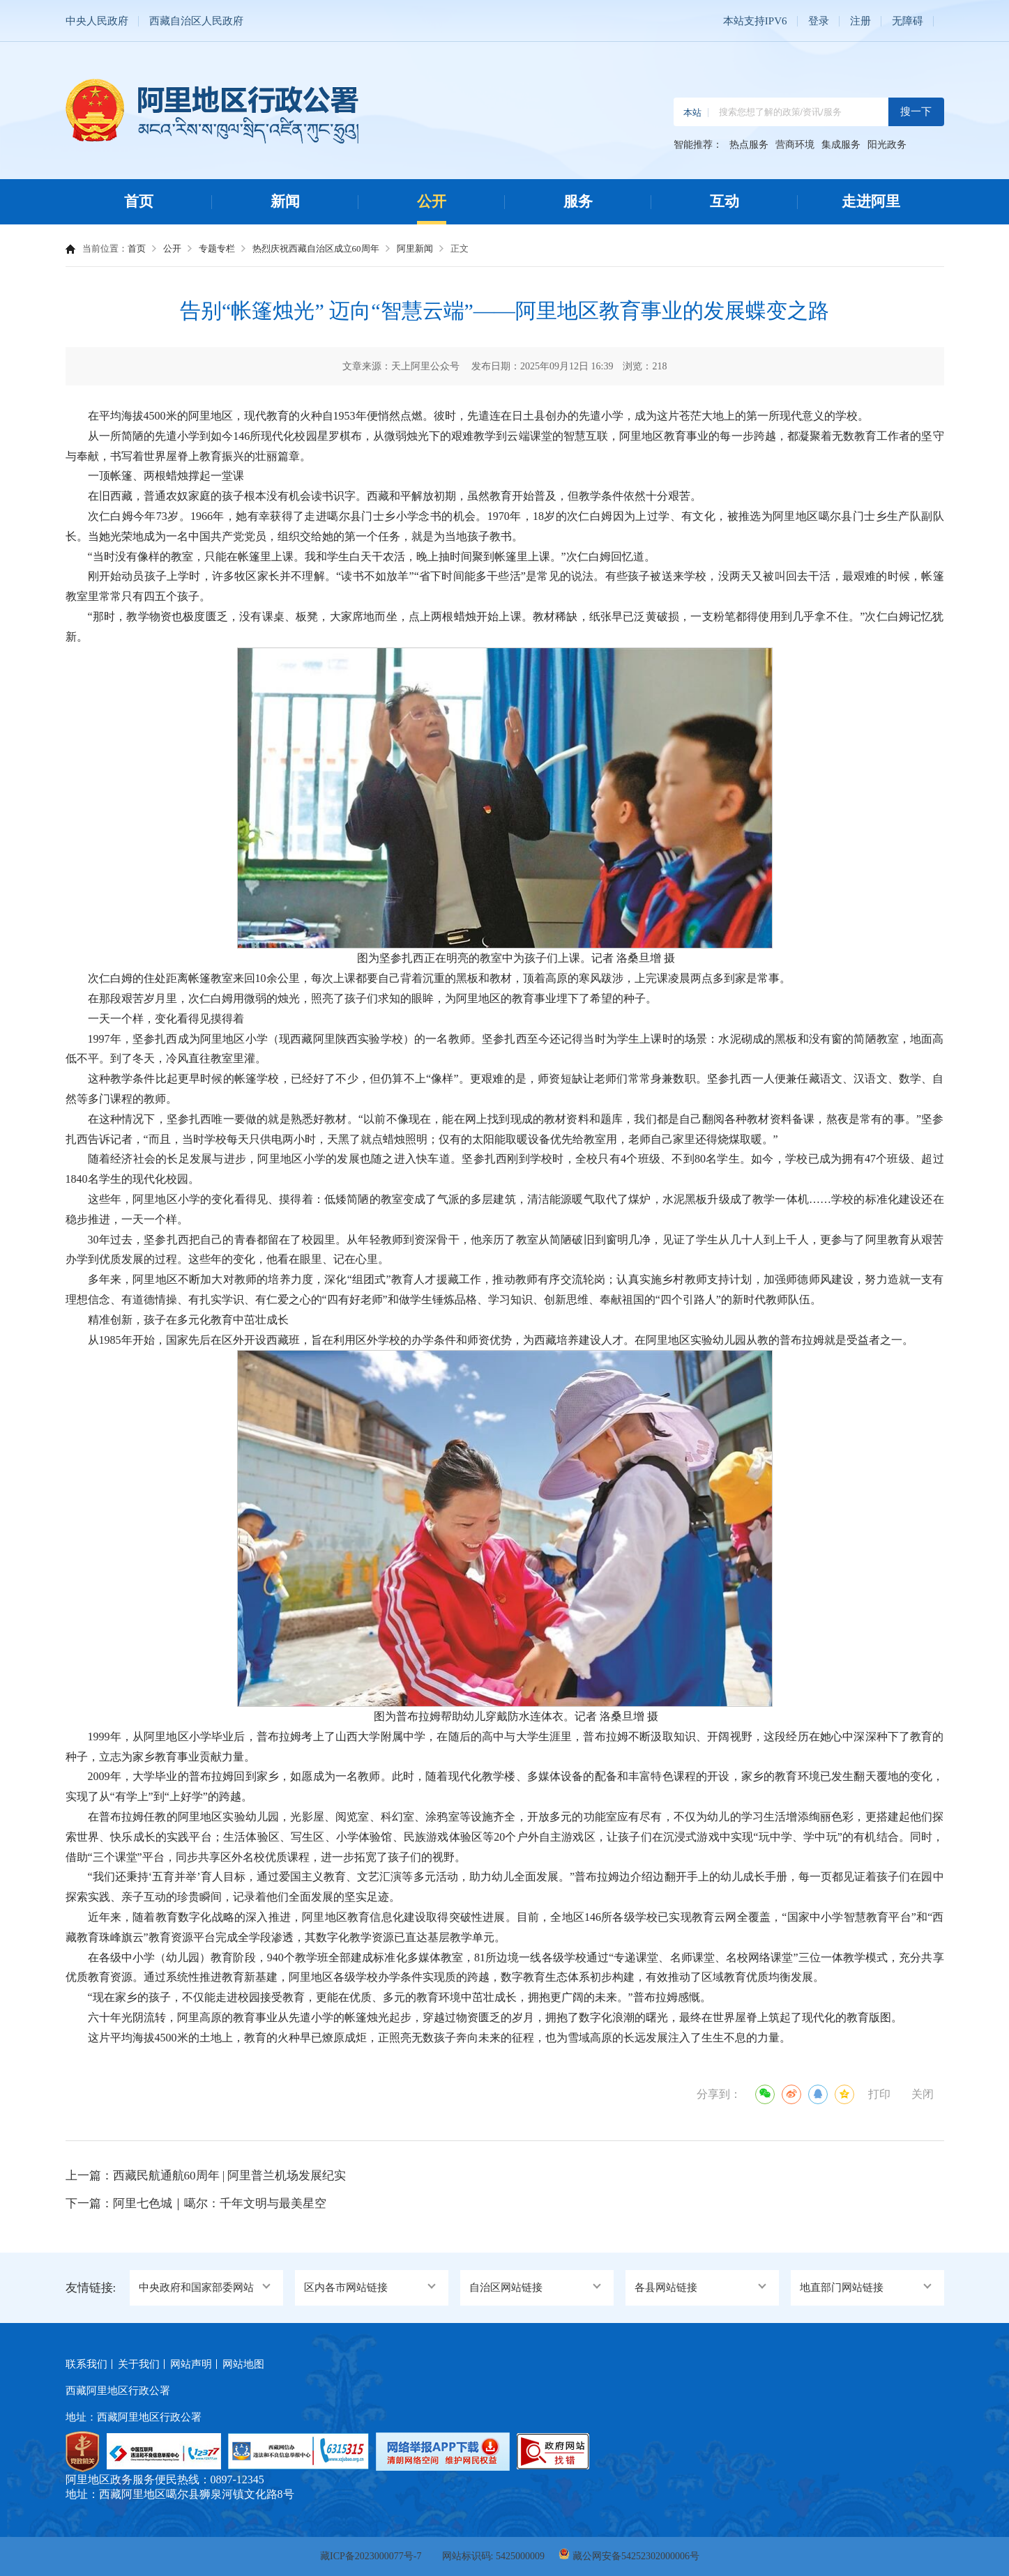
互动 (724, 201)
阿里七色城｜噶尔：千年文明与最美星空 (219, 2203)
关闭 (922, 2094)
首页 (138, 201)
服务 (578, 201)
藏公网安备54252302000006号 (635, 2556)
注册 (860, 20)
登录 (818, 20)
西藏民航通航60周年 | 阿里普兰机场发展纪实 (230, 2175)
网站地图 (243, 2364)
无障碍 (907, 20)
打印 (879, 2094)
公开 (431, 201)
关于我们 (139, 2364)
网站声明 (191, 2364)
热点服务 (748, 145)
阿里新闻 (415, 248)
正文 (459, 248)
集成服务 (840, 145)
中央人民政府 (97, 20)
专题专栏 (217, 248)
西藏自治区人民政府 (196, 20)
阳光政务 (886, 145)
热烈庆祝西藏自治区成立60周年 (315, 248)
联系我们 (86, 2364)
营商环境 (794, 145)
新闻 (285, 201)
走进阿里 (871, 201)
